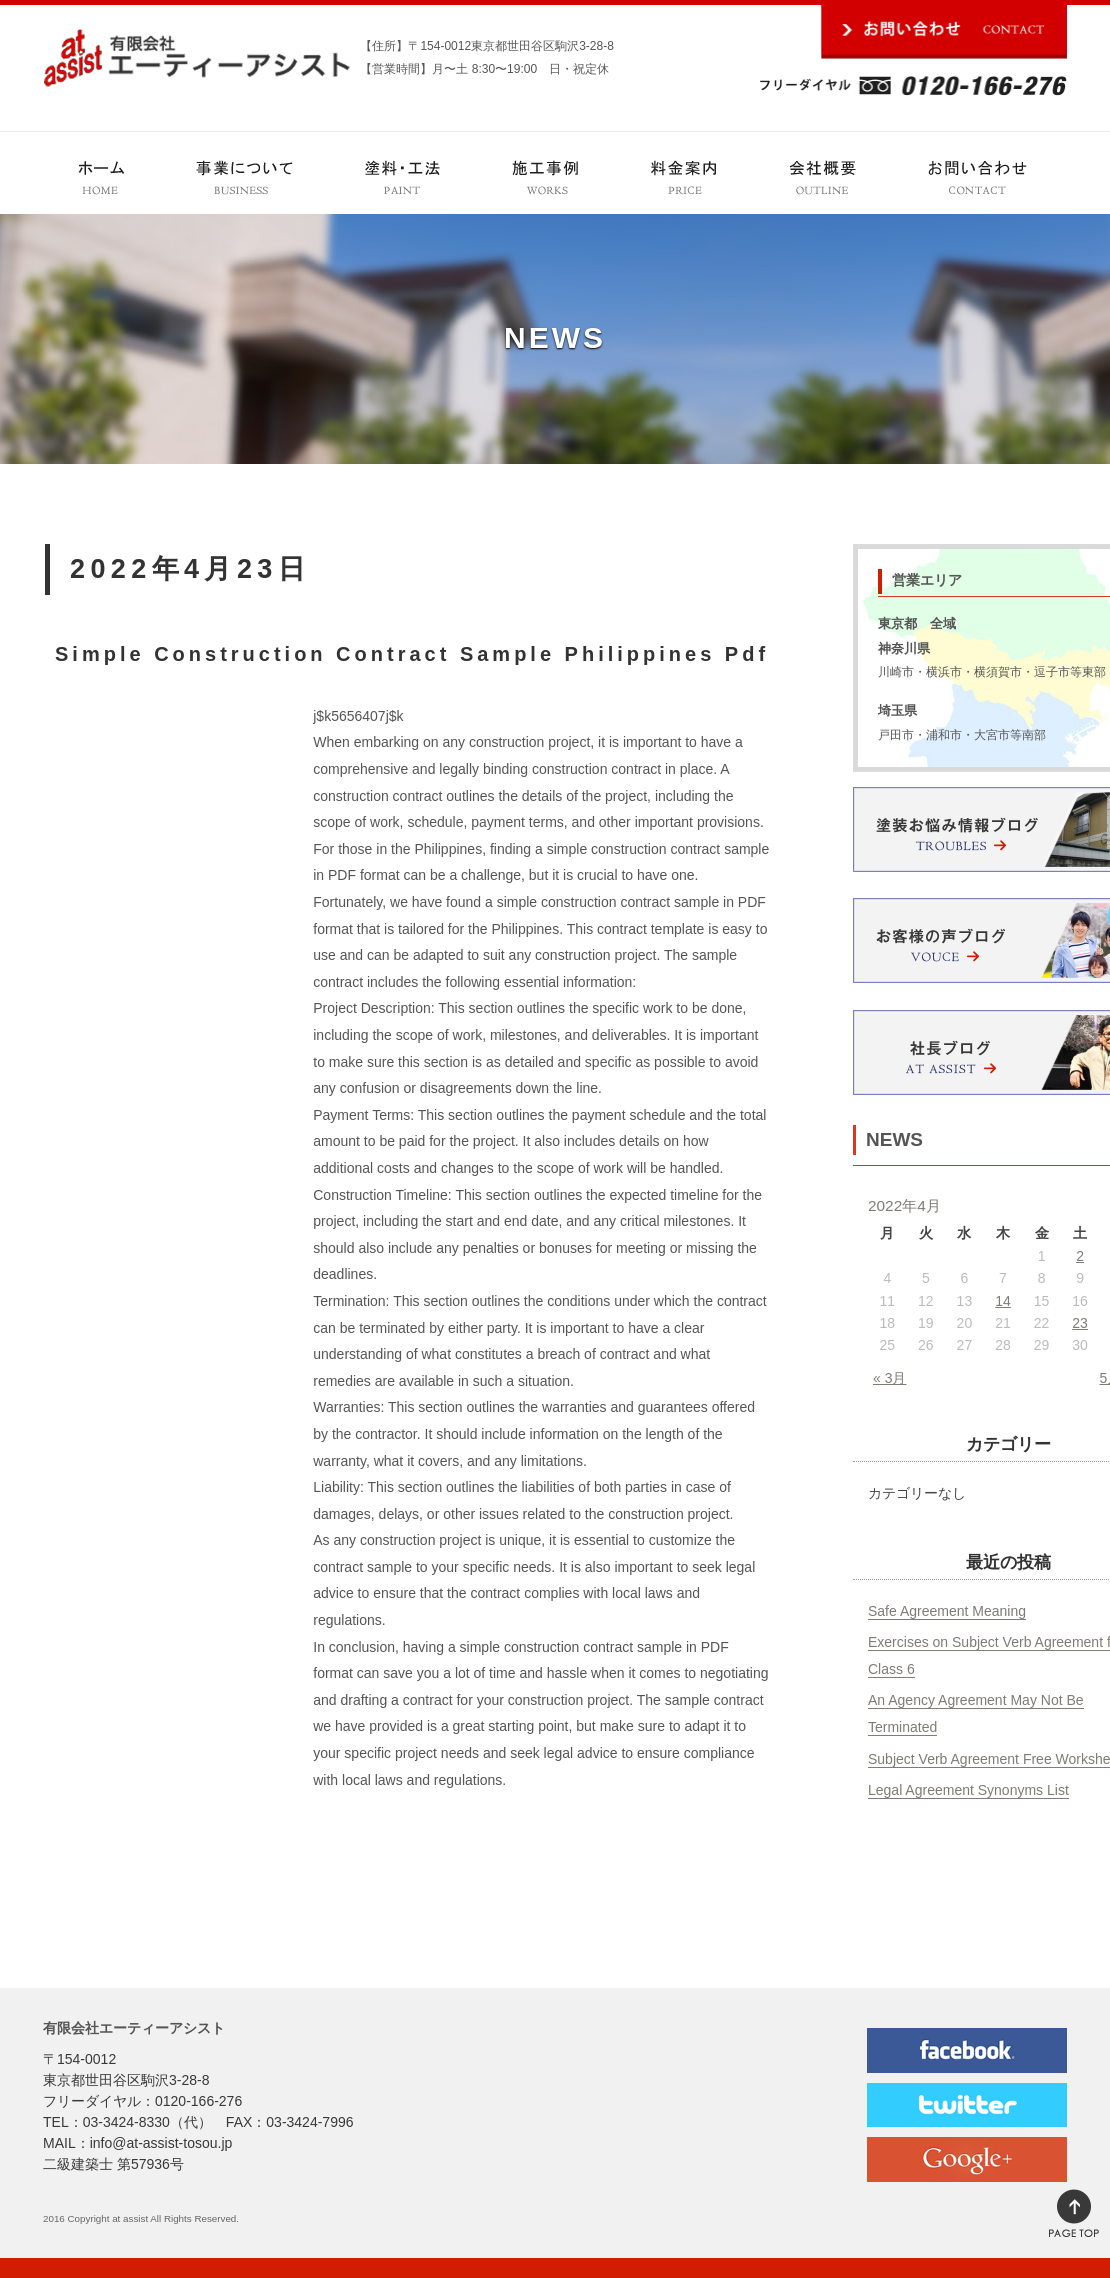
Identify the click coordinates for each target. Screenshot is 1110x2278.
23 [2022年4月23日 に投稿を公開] (1080, 1323)
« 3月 (889, 1378)
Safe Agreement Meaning (947, 1611)
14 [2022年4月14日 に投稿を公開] (1003, 1301)
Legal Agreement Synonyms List (968, 1790)
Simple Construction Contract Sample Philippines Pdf (412, 654)
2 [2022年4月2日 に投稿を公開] (1080, 1256)
